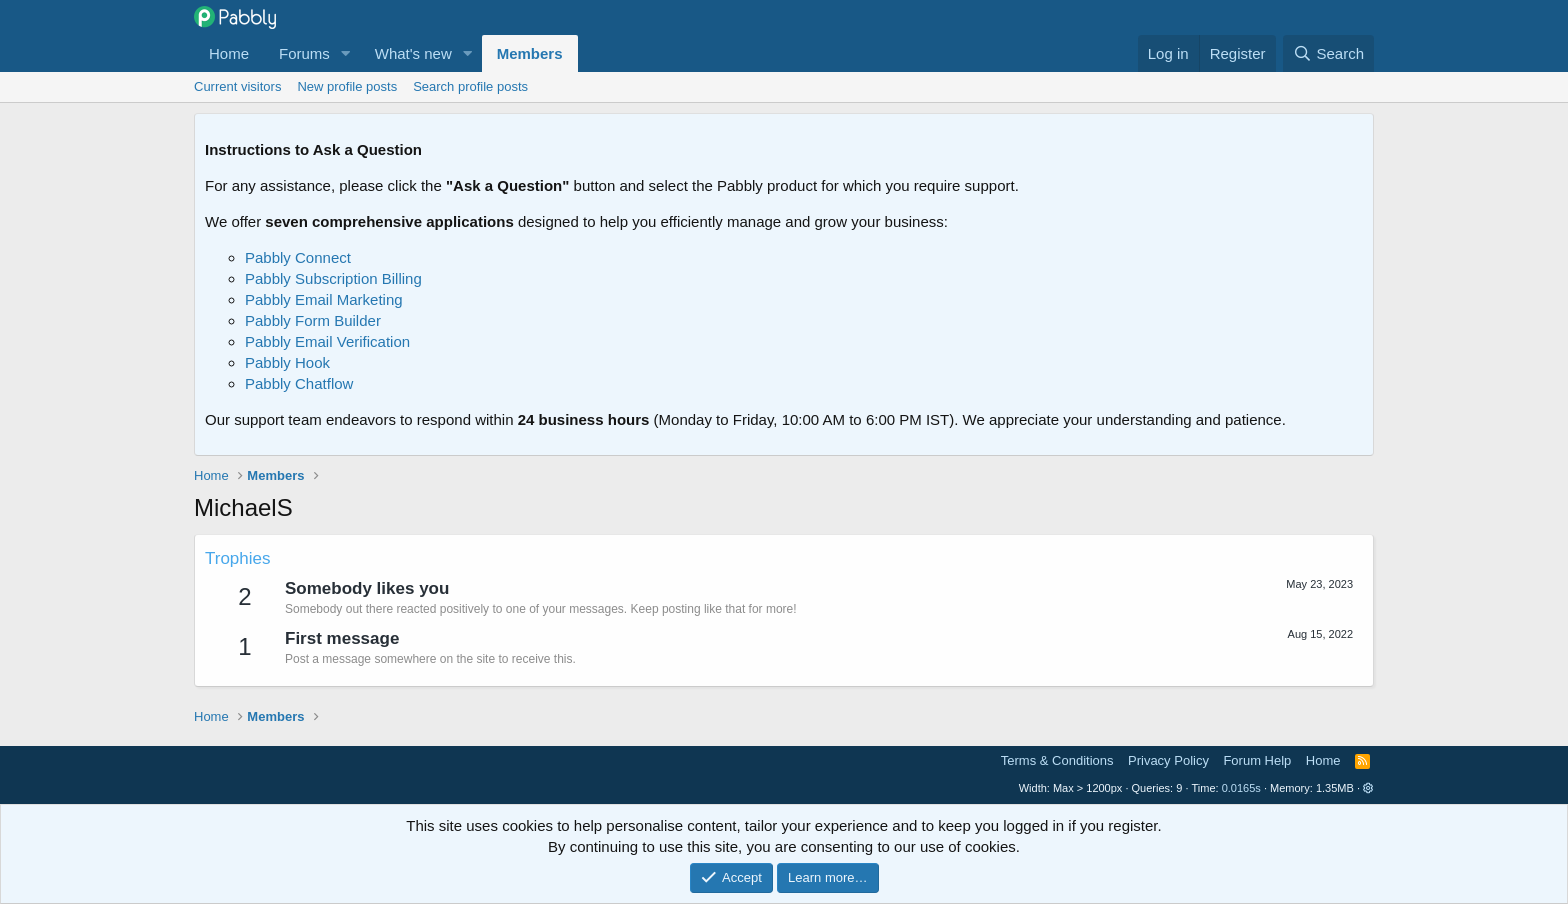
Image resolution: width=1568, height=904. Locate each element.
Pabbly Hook (287, 362)
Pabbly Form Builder (313, 320)
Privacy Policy (1168, 760)
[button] (346, 53)
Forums (304, 53)
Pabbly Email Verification (327, 341)
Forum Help (1257, 760)
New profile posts (347, 86)
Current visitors (237, 86)
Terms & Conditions (1057, 760)
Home (229, 53)
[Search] (1328, 53)
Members (530, 53)
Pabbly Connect (298, 257)
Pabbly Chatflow (299, 383)
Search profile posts (470, 86)
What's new (413, 53)
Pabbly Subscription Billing (333, 278)
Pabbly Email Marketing (324, 299)
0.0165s (1241, 788)
